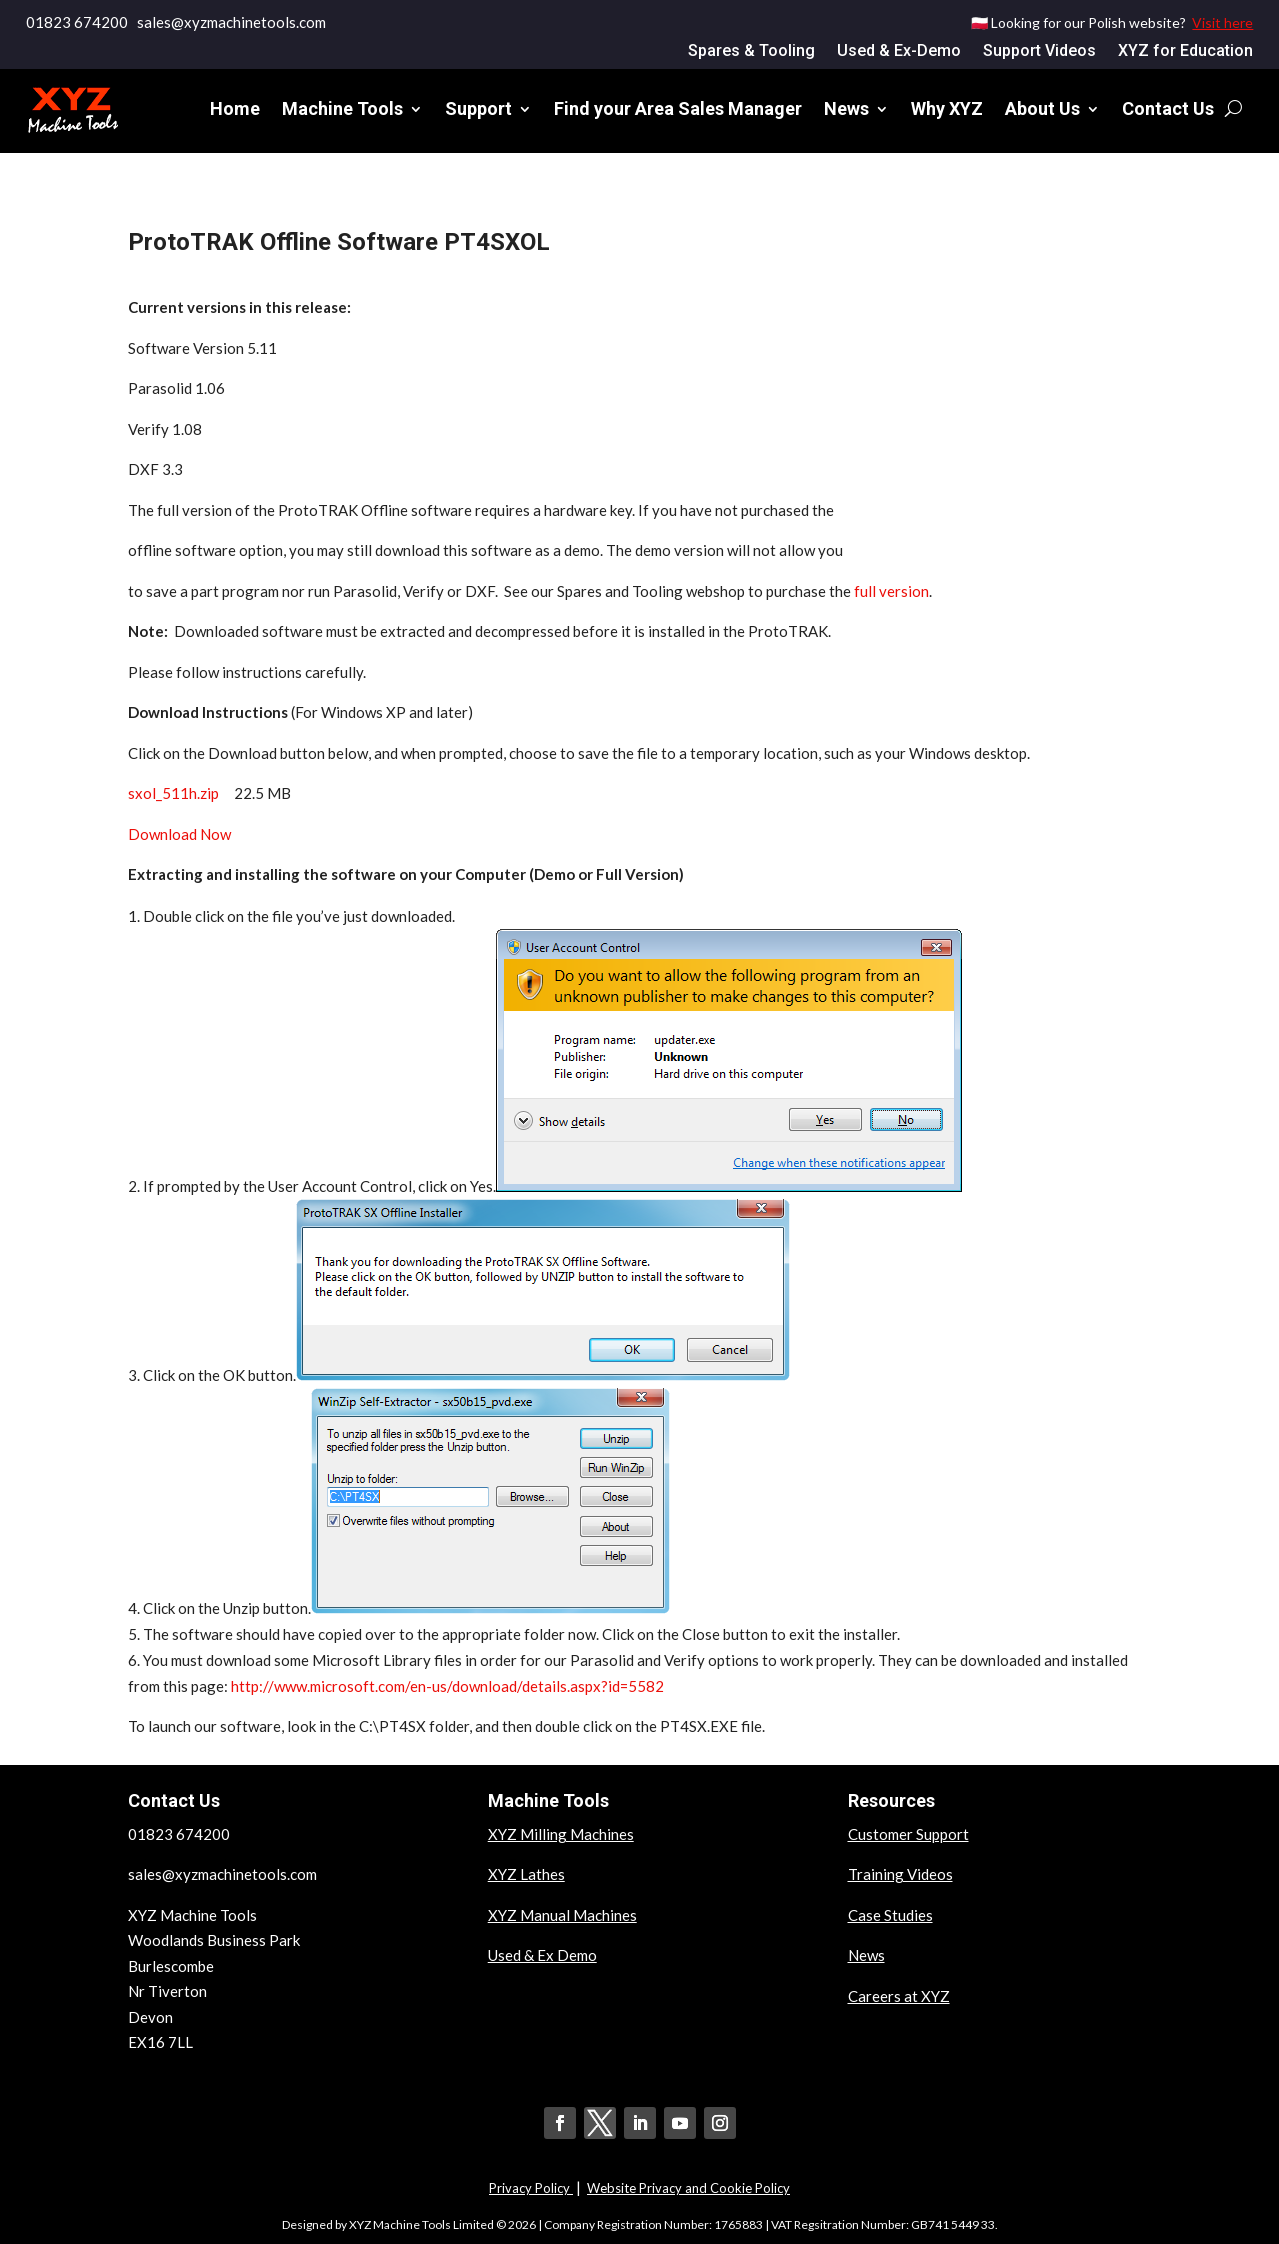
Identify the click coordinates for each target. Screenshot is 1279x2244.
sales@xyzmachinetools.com (222, 1874)
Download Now (179, 834)
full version (891, 591)
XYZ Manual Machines (562, 1915)
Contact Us (1168, 108)
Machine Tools (342, 108)
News (846, 108)
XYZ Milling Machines (561, 1834)
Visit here (1222, 22)
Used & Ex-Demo (899, 52)
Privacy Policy (531, 2188)
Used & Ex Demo (542, 1955)
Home (235, 108)
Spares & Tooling (751, 52)
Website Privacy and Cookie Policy (688, 2188)
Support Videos (1039, 52)
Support (478, 108)
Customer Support (908, 1834)
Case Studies (890, 1915)
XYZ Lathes (526, 1874)
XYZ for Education (1185, 52)
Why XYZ (947, 108)
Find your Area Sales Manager (678, 108)
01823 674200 (77, 22)
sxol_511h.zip (173, 793)
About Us (1042, 108)
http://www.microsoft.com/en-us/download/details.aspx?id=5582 (447, 1686)
